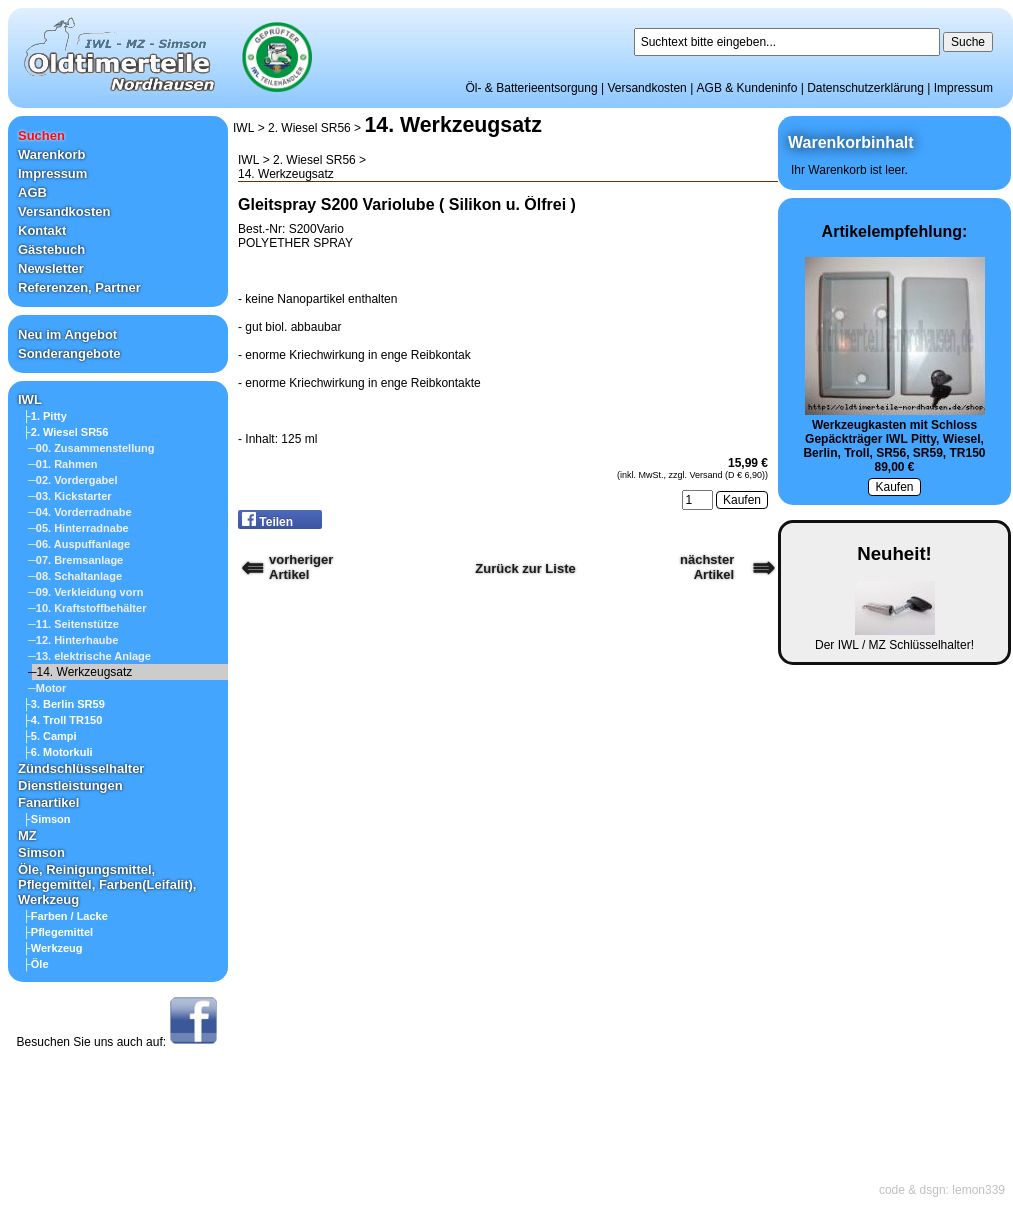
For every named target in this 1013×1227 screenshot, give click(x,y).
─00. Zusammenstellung (91, 448)
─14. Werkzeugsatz (80, 672)
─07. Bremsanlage (75, 560)
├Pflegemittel (58, 932)
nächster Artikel (707, 567)
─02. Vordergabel (73, 480)
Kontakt (42, 230)
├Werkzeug (53, 948)
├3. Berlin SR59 (64, 704)
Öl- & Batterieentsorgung (532, 88)
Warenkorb (51, 154)
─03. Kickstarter (70, 496)
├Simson (47, 819)
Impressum (963, 88)
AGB (32, 192)
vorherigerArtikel (301, 567)
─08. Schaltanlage (75, 576)
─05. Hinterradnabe (78, 528)
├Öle (36, 964)
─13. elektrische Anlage (89, 656)
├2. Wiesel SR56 (65, 432)
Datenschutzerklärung (865, 88)
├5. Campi (50, 736)
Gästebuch (51, 249)
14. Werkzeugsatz (452, 125)
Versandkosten (646, 88)
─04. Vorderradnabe (80, 512)
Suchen (41, 135)
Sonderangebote (69, 353)
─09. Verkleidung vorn (85, 592)
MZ (27, 835)
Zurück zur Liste (525, 568)
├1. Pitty (45, 416)
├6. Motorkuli (58, 752)
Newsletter (51, 268)
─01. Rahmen (63, 464)
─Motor (47, 688)
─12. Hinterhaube (73, 640)
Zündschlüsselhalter (81, 768)
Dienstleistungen (70, 785)
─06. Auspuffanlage (79, 544)
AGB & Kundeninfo (747, 88)
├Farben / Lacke (65, 916)
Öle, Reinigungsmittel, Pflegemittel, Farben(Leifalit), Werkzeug (107, 884)
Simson (41, 852)
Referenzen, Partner (79, 287)
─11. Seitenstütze (73, 624)
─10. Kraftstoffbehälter (87, 608)
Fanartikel (48, 802)
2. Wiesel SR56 (309, 128)
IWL (30, 399)
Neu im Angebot (67, 334)
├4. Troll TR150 (62, 720)
